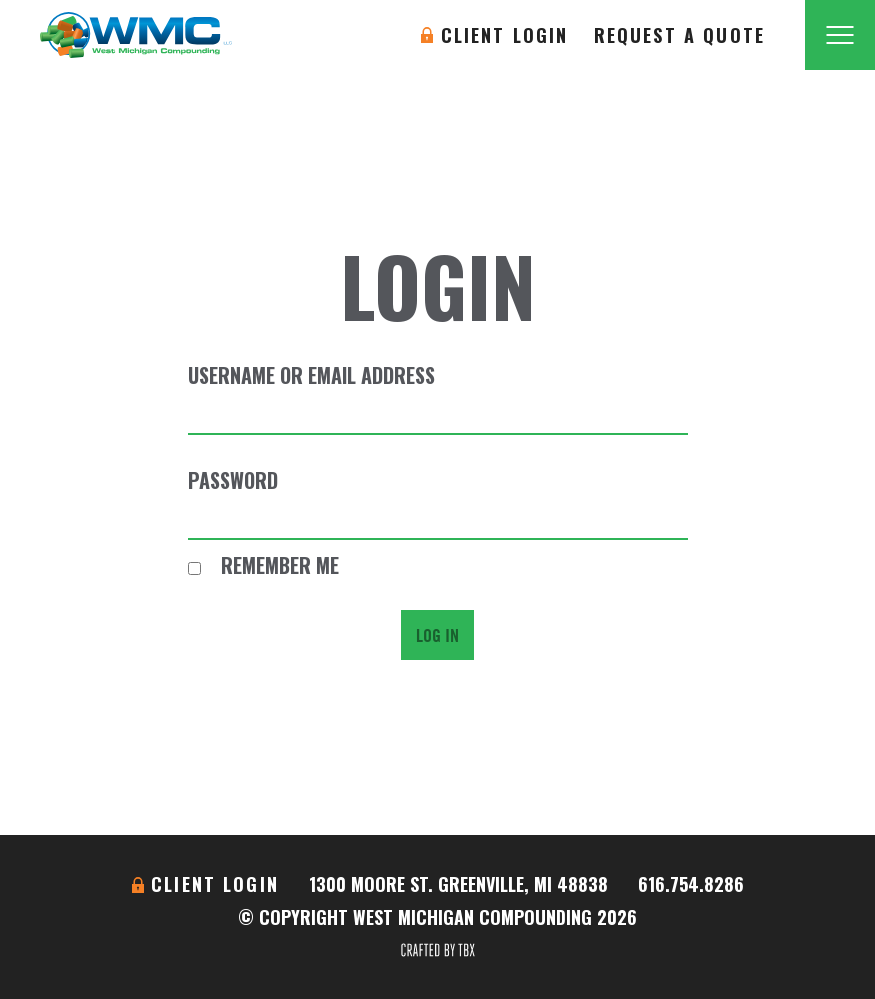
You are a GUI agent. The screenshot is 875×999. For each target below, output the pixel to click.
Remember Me (263, 565)
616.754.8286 (691, 884)
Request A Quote (679, 35)
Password (233, 480)
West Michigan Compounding (136, 35)
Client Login (505, 35)
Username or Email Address (311, 375)
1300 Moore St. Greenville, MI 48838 (458, 884)
